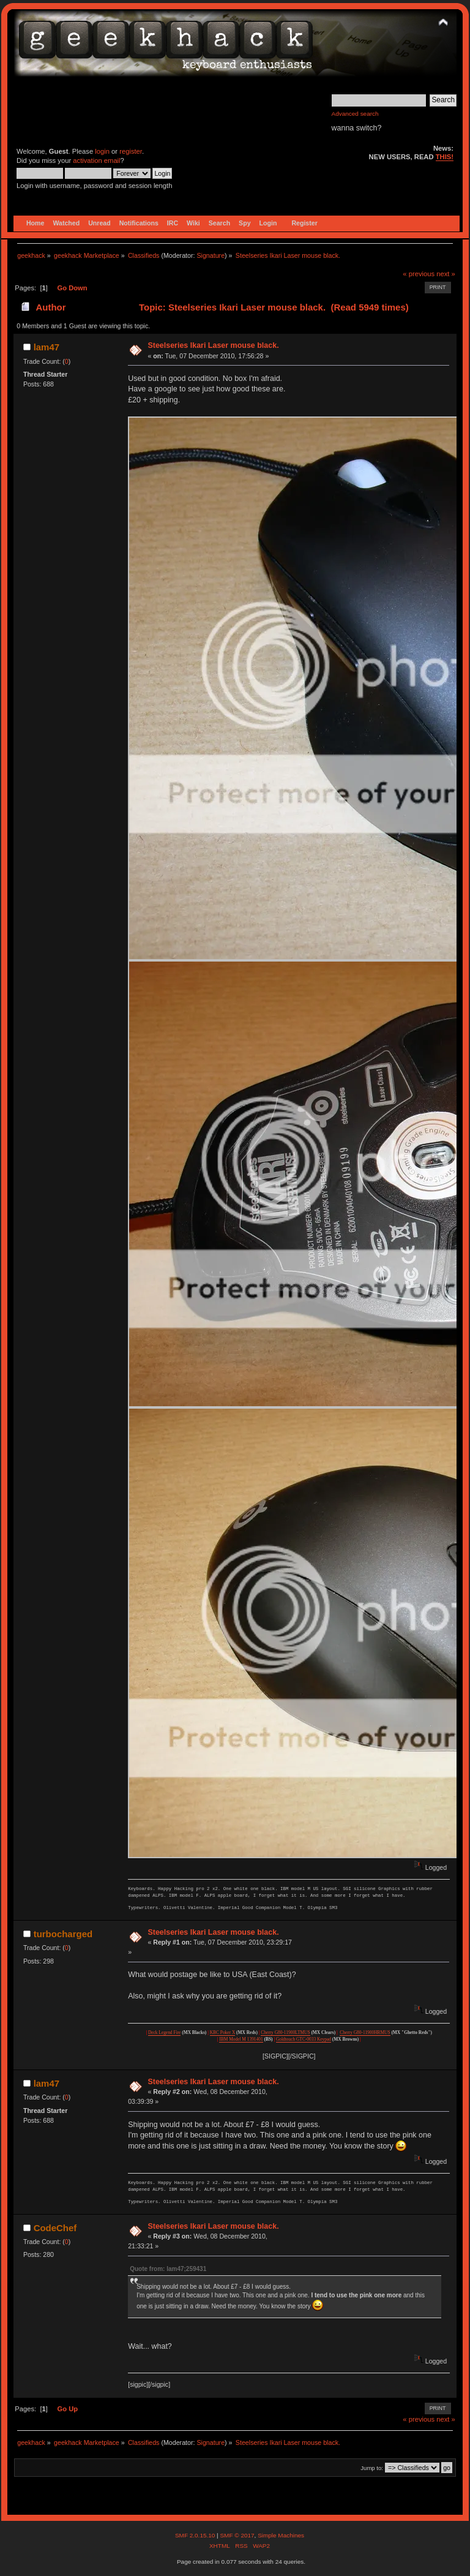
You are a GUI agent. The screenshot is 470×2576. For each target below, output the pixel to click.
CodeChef (55, 2228)
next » (445, 273)
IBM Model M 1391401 (241, 2039)
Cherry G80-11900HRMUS (365, 2032)
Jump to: (371, 2468)
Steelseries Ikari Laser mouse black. (212, 345)
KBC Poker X (223, 2032)
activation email (96, 160)
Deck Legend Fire (164, 2032)
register (130, 151)
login (102, 151)
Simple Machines (281, 2535)
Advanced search (355, 113)
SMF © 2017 (237, 2535)
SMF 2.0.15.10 (196, 2535)
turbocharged (63, 1934)
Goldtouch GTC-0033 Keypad (303, 2039)
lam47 (46, 347)
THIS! (444, 156)
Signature (210, 255)
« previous (419, 273)
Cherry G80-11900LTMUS (285, 2032)
